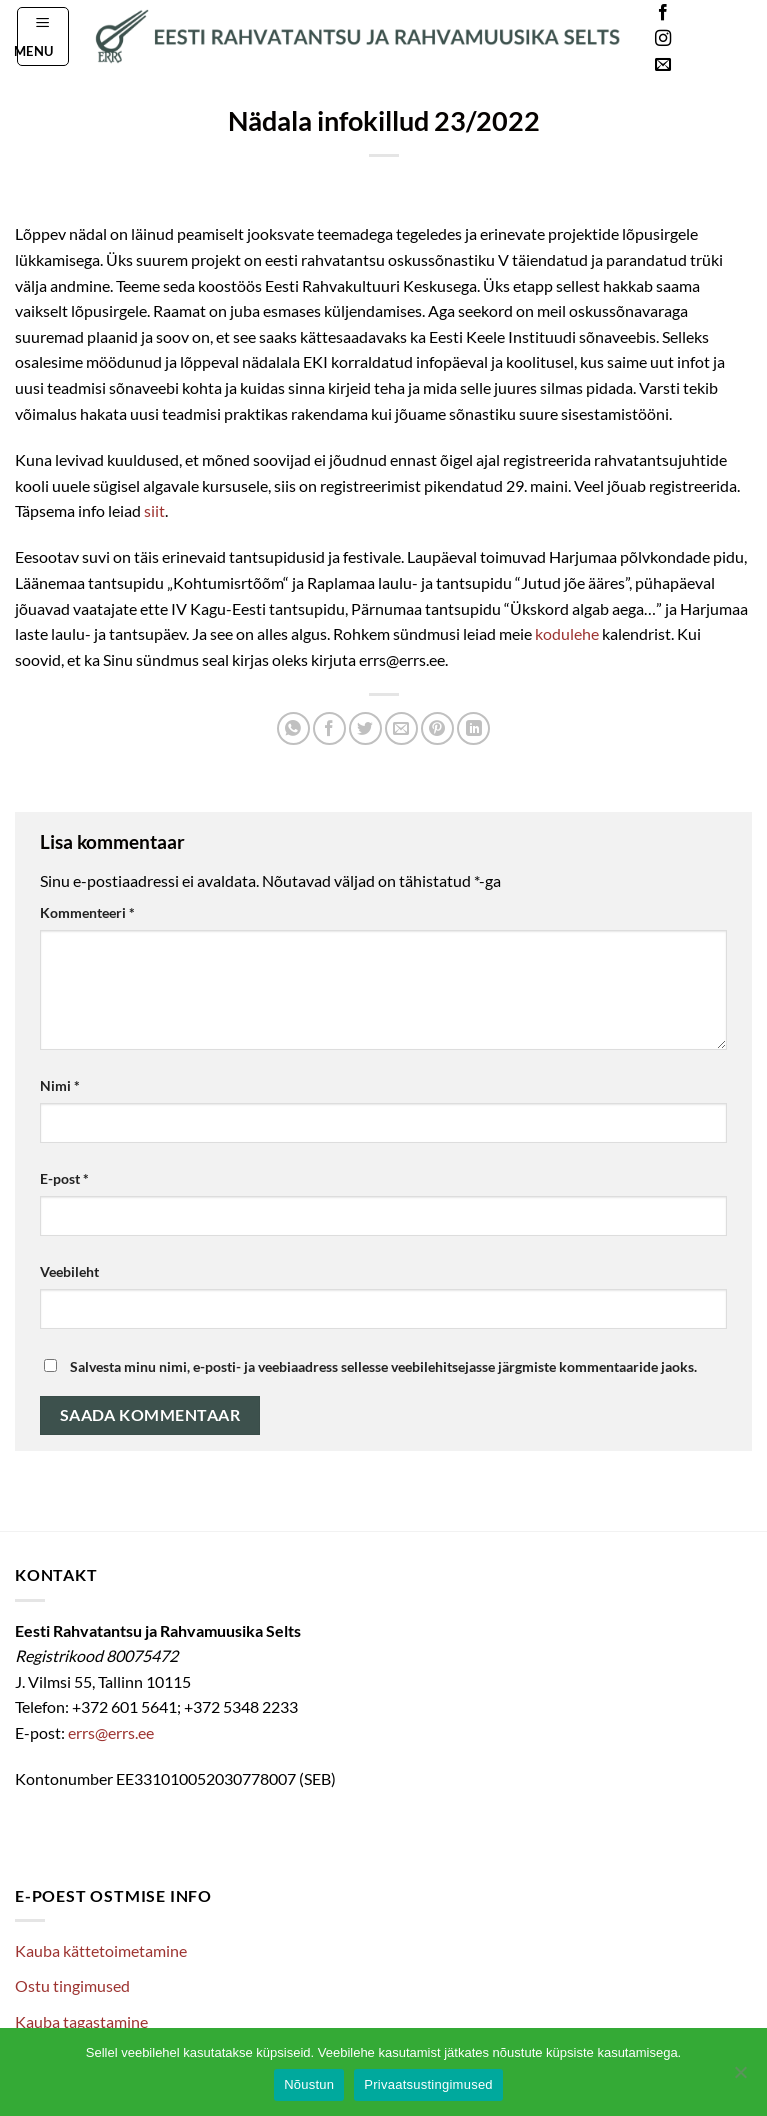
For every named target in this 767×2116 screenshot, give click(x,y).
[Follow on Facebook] (663, 13)
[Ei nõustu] (740, 2078)
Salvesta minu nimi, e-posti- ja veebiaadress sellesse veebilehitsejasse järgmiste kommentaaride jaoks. (383, 1366)
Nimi (60, 1085)
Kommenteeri (87, 912)
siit (154, 510)
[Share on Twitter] (365, 728)
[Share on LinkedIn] (473, 728)
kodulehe (567, 633)
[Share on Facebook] (329, 728)
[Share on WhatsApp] (293, 728)
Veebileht (69, 1271)
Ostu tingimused (72, 1985)
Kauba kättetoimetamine (101, 1950)
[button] (43, 36)
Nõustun (309, 2084)
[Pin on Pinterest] (437, 728)
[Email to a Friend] (401, 728)
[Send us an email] (663, 65)
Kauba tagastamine (81, 2021)
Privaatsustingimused (428, 2084)
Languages (721, 39)
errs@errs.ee (111, 1732)
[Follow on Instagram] (663, 39)
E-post (64, 1178)
